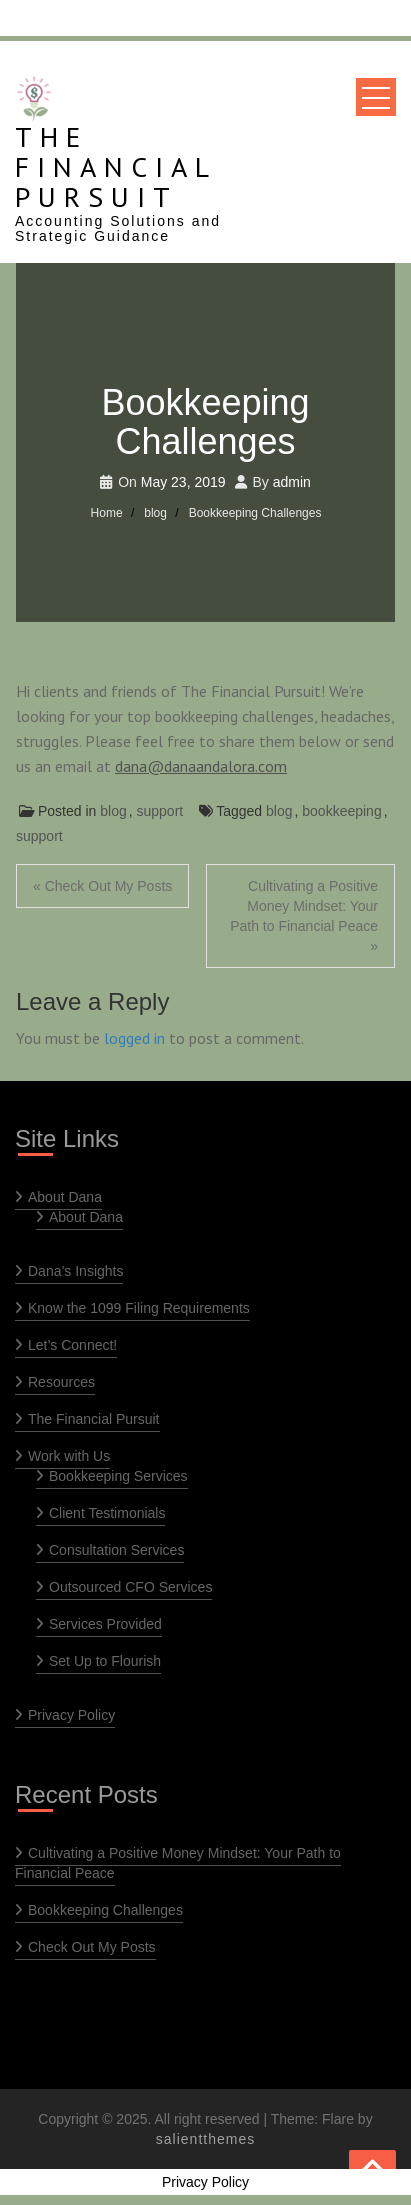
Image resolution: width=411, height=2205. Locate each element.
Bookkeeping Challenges (105, 1910)
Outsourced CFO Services (130, 1587)
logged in (134, 1038)
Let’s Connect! (72, 1345)
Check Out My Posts (92, 1947)
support (160, 811)
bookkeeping (341, 811)
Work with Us (69, 1456)
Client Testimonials (107, 1513)
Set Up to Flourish (105, 1661)
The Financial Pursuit (115, 166)
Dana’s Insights (75, 1271)
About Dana (65, 1197)
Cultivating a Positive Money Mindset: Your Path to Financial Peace (178, 1863)
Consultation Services (116, 1550)
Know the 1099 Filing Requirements (139, 1308)
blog (113, 811)
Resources (61, 1382)
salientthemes (205, 2139)
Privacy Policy (71, 1715)
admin (292, 482)
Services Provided (105, 1624)
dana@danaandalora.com (201, 766)
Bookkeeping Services (118, 1476)
